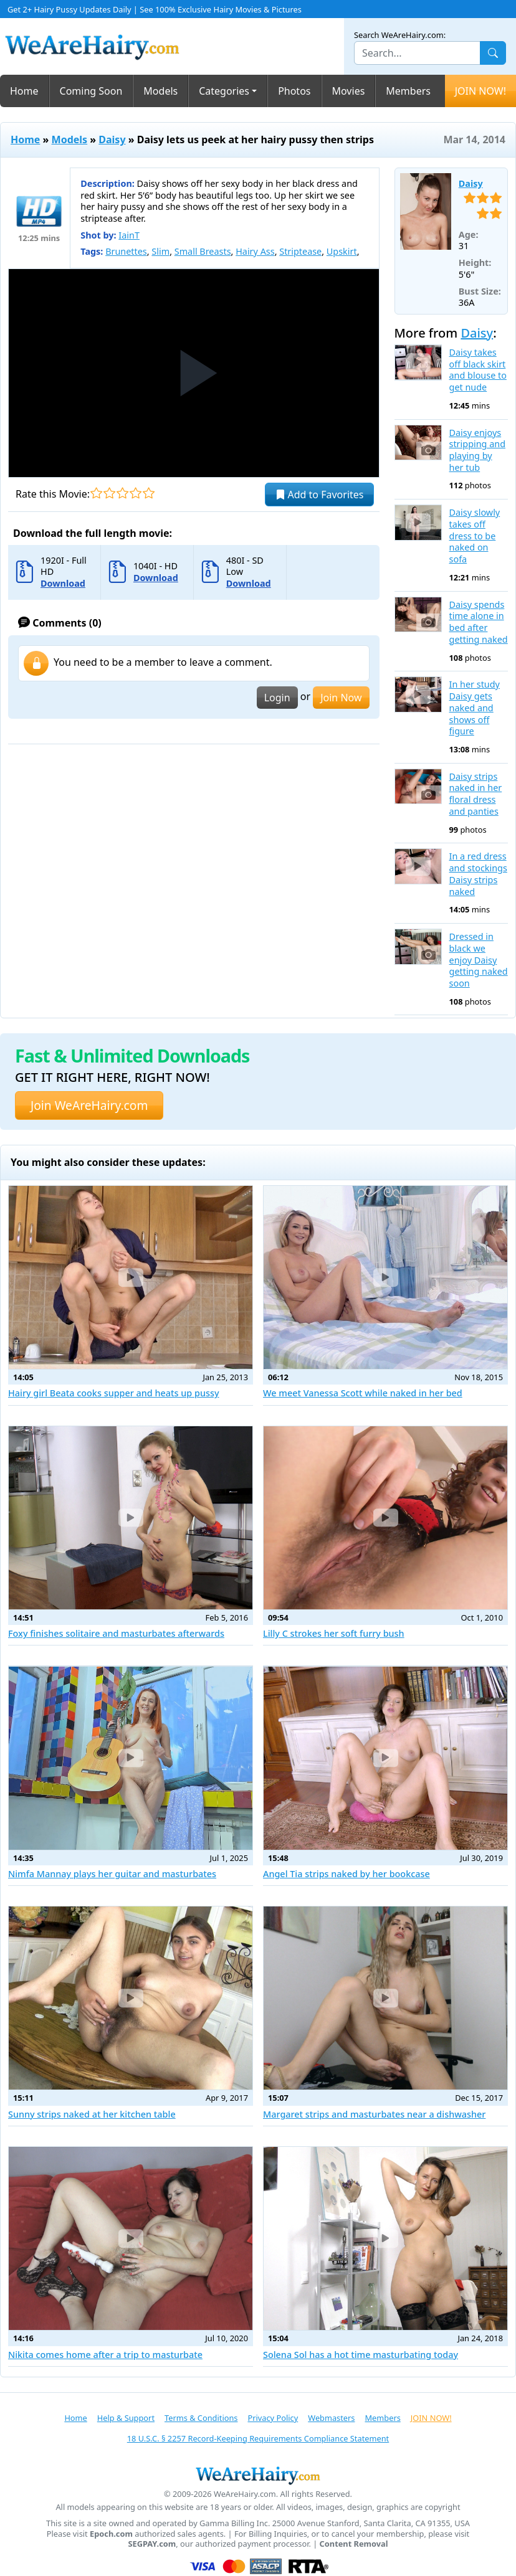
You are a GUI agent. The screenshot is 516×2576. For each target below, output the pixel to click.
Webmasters (331, 2417)
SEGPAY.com (152, 2544)
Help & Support (126, 2417)
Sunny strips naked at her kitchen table (92, 2114)
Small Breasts (202, 251)
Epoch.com (111, 2534)
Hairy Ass (255, 251)
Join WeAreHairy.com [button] (89, 1105)
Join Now (340, 697)
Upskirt (342, 251)
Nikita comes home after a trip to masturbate (105, 2355)
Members (408, 91)
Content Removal (354, 2544)
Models (160, 91)
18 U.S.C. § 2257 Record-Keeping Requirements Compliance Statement (258, 2438)
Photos (294, 91)
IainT (129, 235)
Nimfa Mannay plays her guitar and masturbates (112, 1874)
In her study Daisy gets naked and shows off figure (474, 708)
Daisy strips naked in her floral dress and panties (475, 794)
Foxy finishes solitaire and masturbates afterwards (116, 1633)
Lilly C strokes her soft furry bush (333, 1633)
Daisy (111, 139)
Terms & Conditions (201, 2417)
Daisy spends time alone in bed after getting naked (478, 622)
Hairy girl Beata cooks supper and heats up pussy (113, 1393)
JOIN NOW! (480, 91)
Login (277, 697)
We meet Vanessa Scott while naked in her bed (362, 1393)
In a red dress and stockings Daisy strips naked (478, 874)
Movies (348, 91)
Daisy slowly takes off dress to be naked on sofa (474, 536)
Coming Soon (91, 91)
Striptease (300, 251)
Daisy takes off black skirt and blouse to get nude (478, 370)
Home (24, 91)
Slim (160, 251)
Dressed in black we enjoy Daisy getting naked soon (478, 960)
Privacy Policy (272, 2417)
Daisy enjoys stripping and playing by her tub (477, 450)
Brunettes (126, 251)
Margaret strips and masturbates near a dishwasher (374, 2114)
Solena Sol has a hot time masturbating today (360, 2355)
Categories (224, 91)
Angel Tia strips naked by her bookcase (346, 1874)
